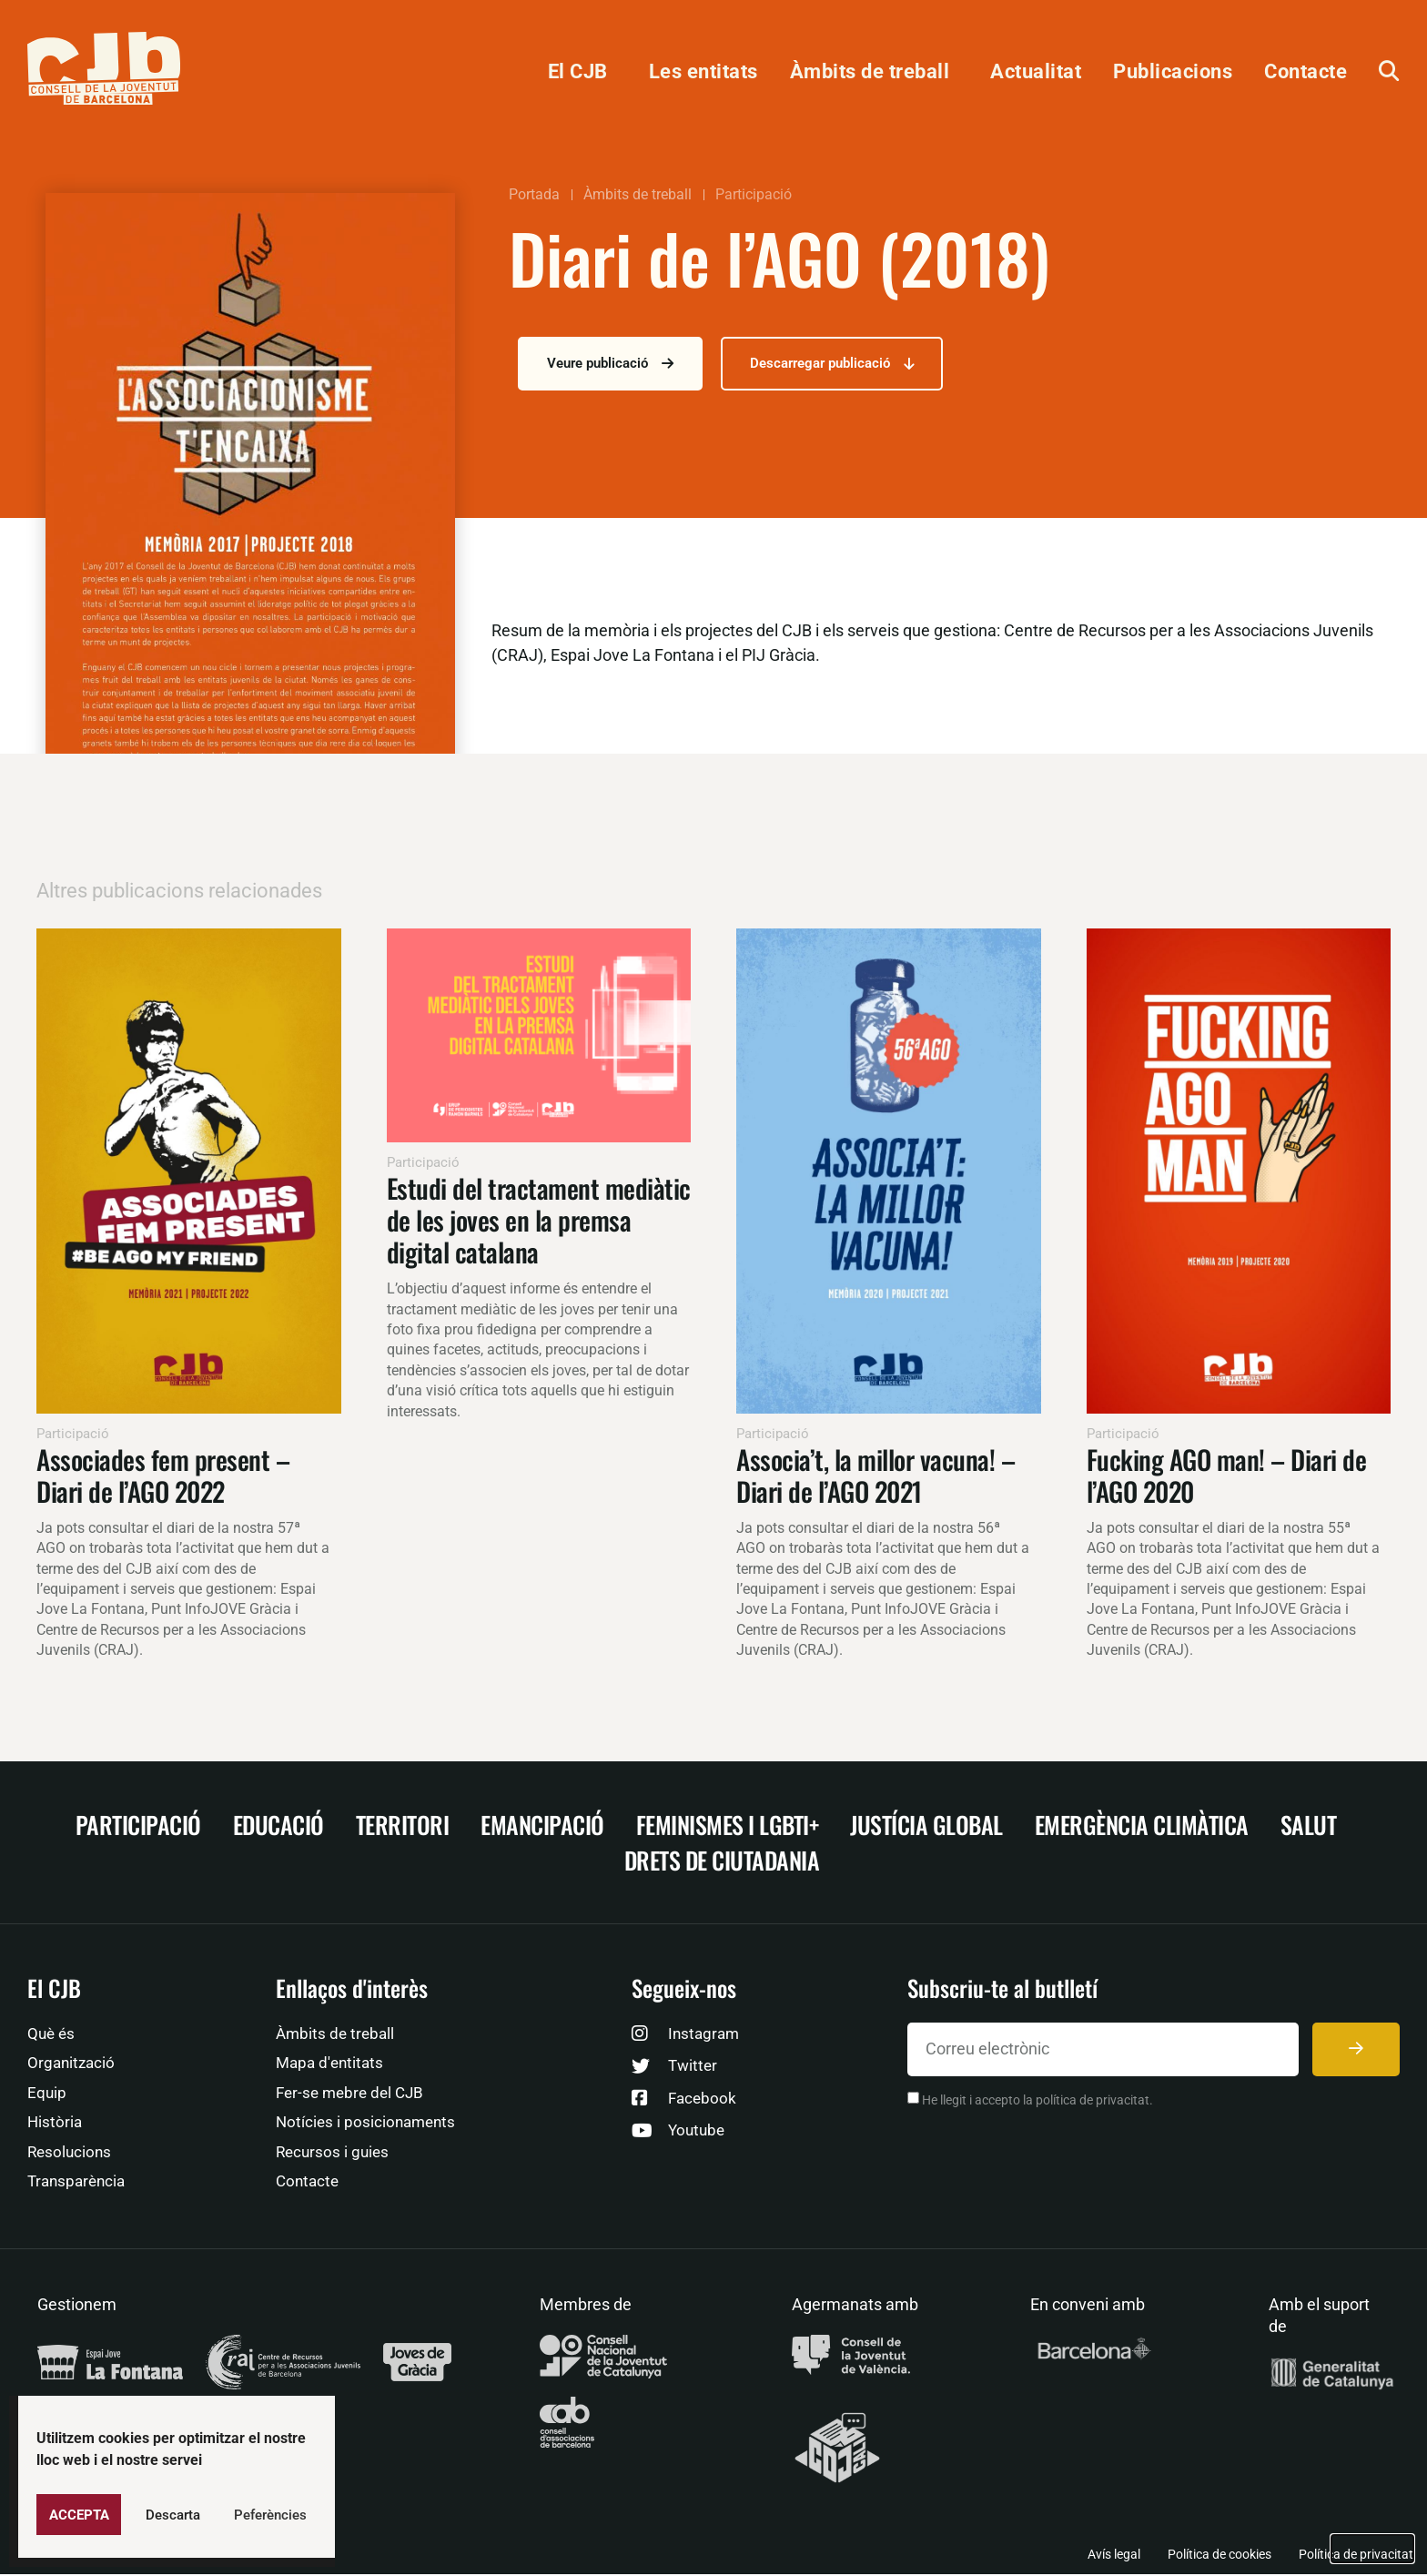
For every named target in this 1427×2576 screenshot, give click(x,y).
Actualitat (1035, 71)
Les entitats (703, 71)
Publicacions (1172, 71)
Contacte (1305, 71)
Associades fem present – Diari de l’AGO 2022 (162, 1476)
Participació (753, 194)
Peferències (270, 2515)
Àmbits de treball (874, 71)
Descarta (173, 2515)
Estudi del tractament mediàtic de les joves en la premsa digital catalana (539, 1221)
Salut (1308, 1826)
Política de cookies (1219, 2556)
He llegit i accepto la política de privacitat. (1037, 2101)
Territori (403, 1826)
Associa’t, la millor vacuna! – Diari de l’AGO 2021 (875, 1476)
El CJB (582, 71)
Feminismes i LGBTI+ (727, 1826)
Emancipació (542, 1826)
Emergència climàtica (1142, 1826)
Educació (278, 1826)
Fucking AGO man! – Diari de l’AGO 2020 (1227, 1476)
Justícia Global (926, 1826)
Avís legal (1114, 2556)
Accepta (79, 2515)
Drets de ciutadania (722, 1862)
